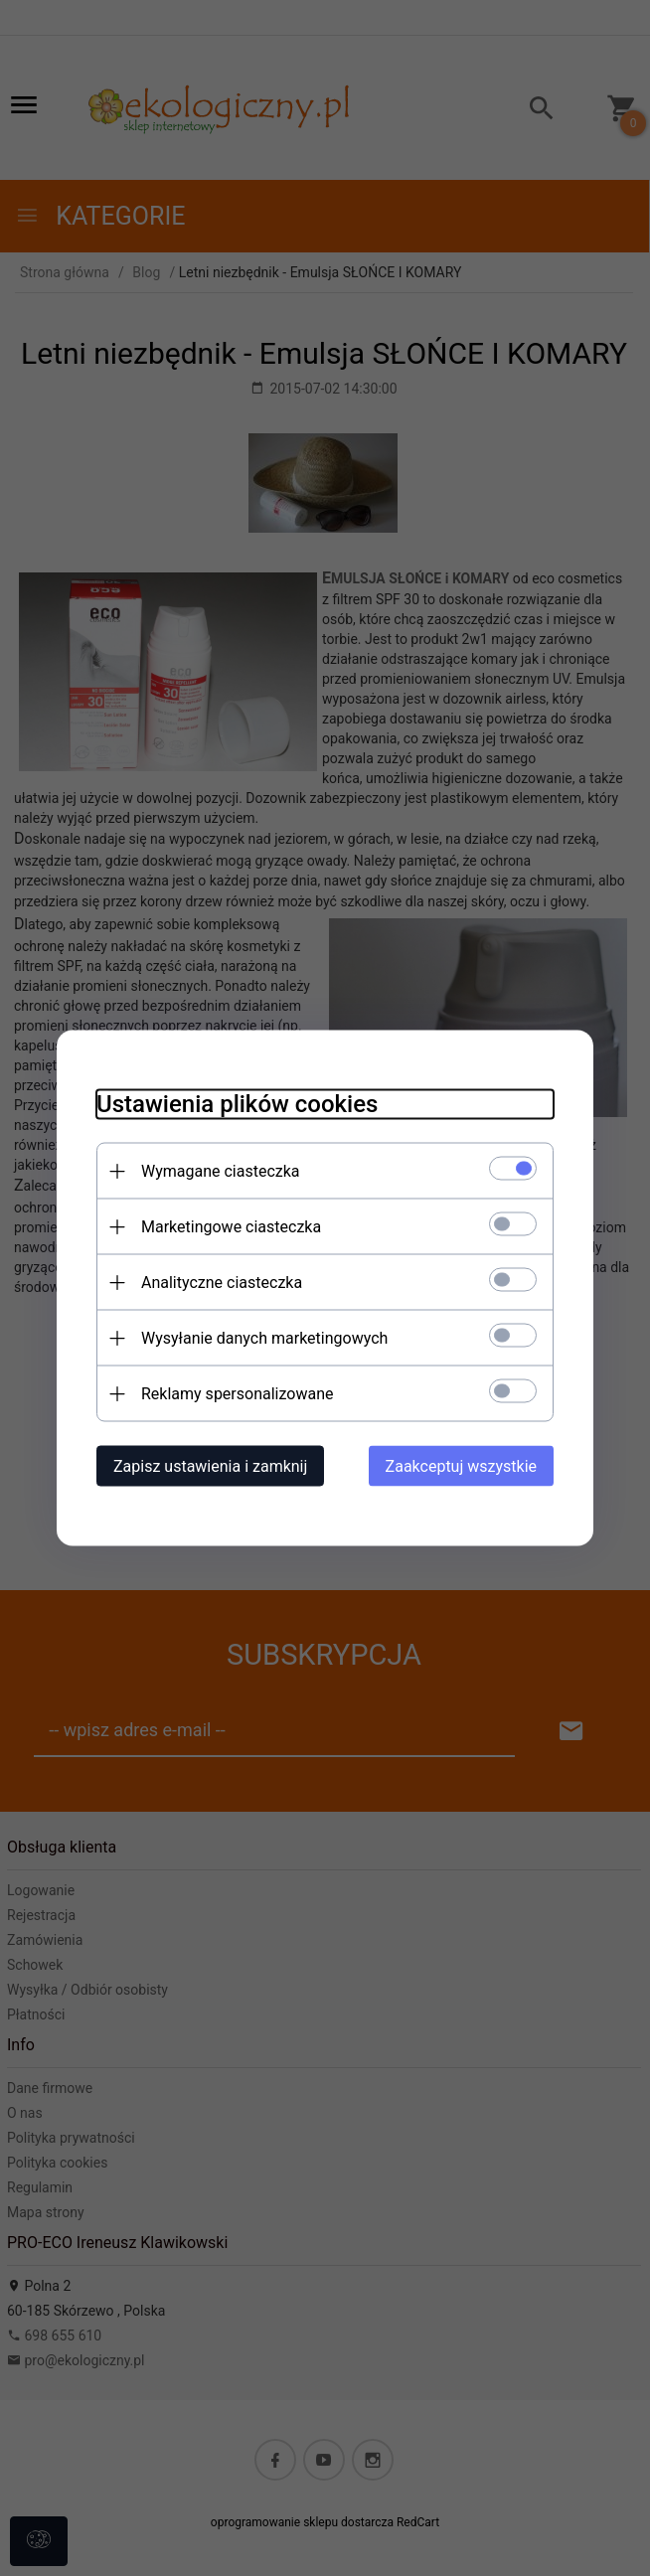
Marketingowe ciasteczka (231, 1226)
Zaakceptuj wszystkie (461, 1466)
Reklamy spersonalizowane (237, 1393)
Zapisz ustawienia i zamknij (210, 1466)
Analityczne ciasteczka (221, 1282)
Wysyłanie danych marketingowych (264, 1338)
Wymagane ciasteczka (220, 1171)
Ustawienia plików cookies (237, 1104)
